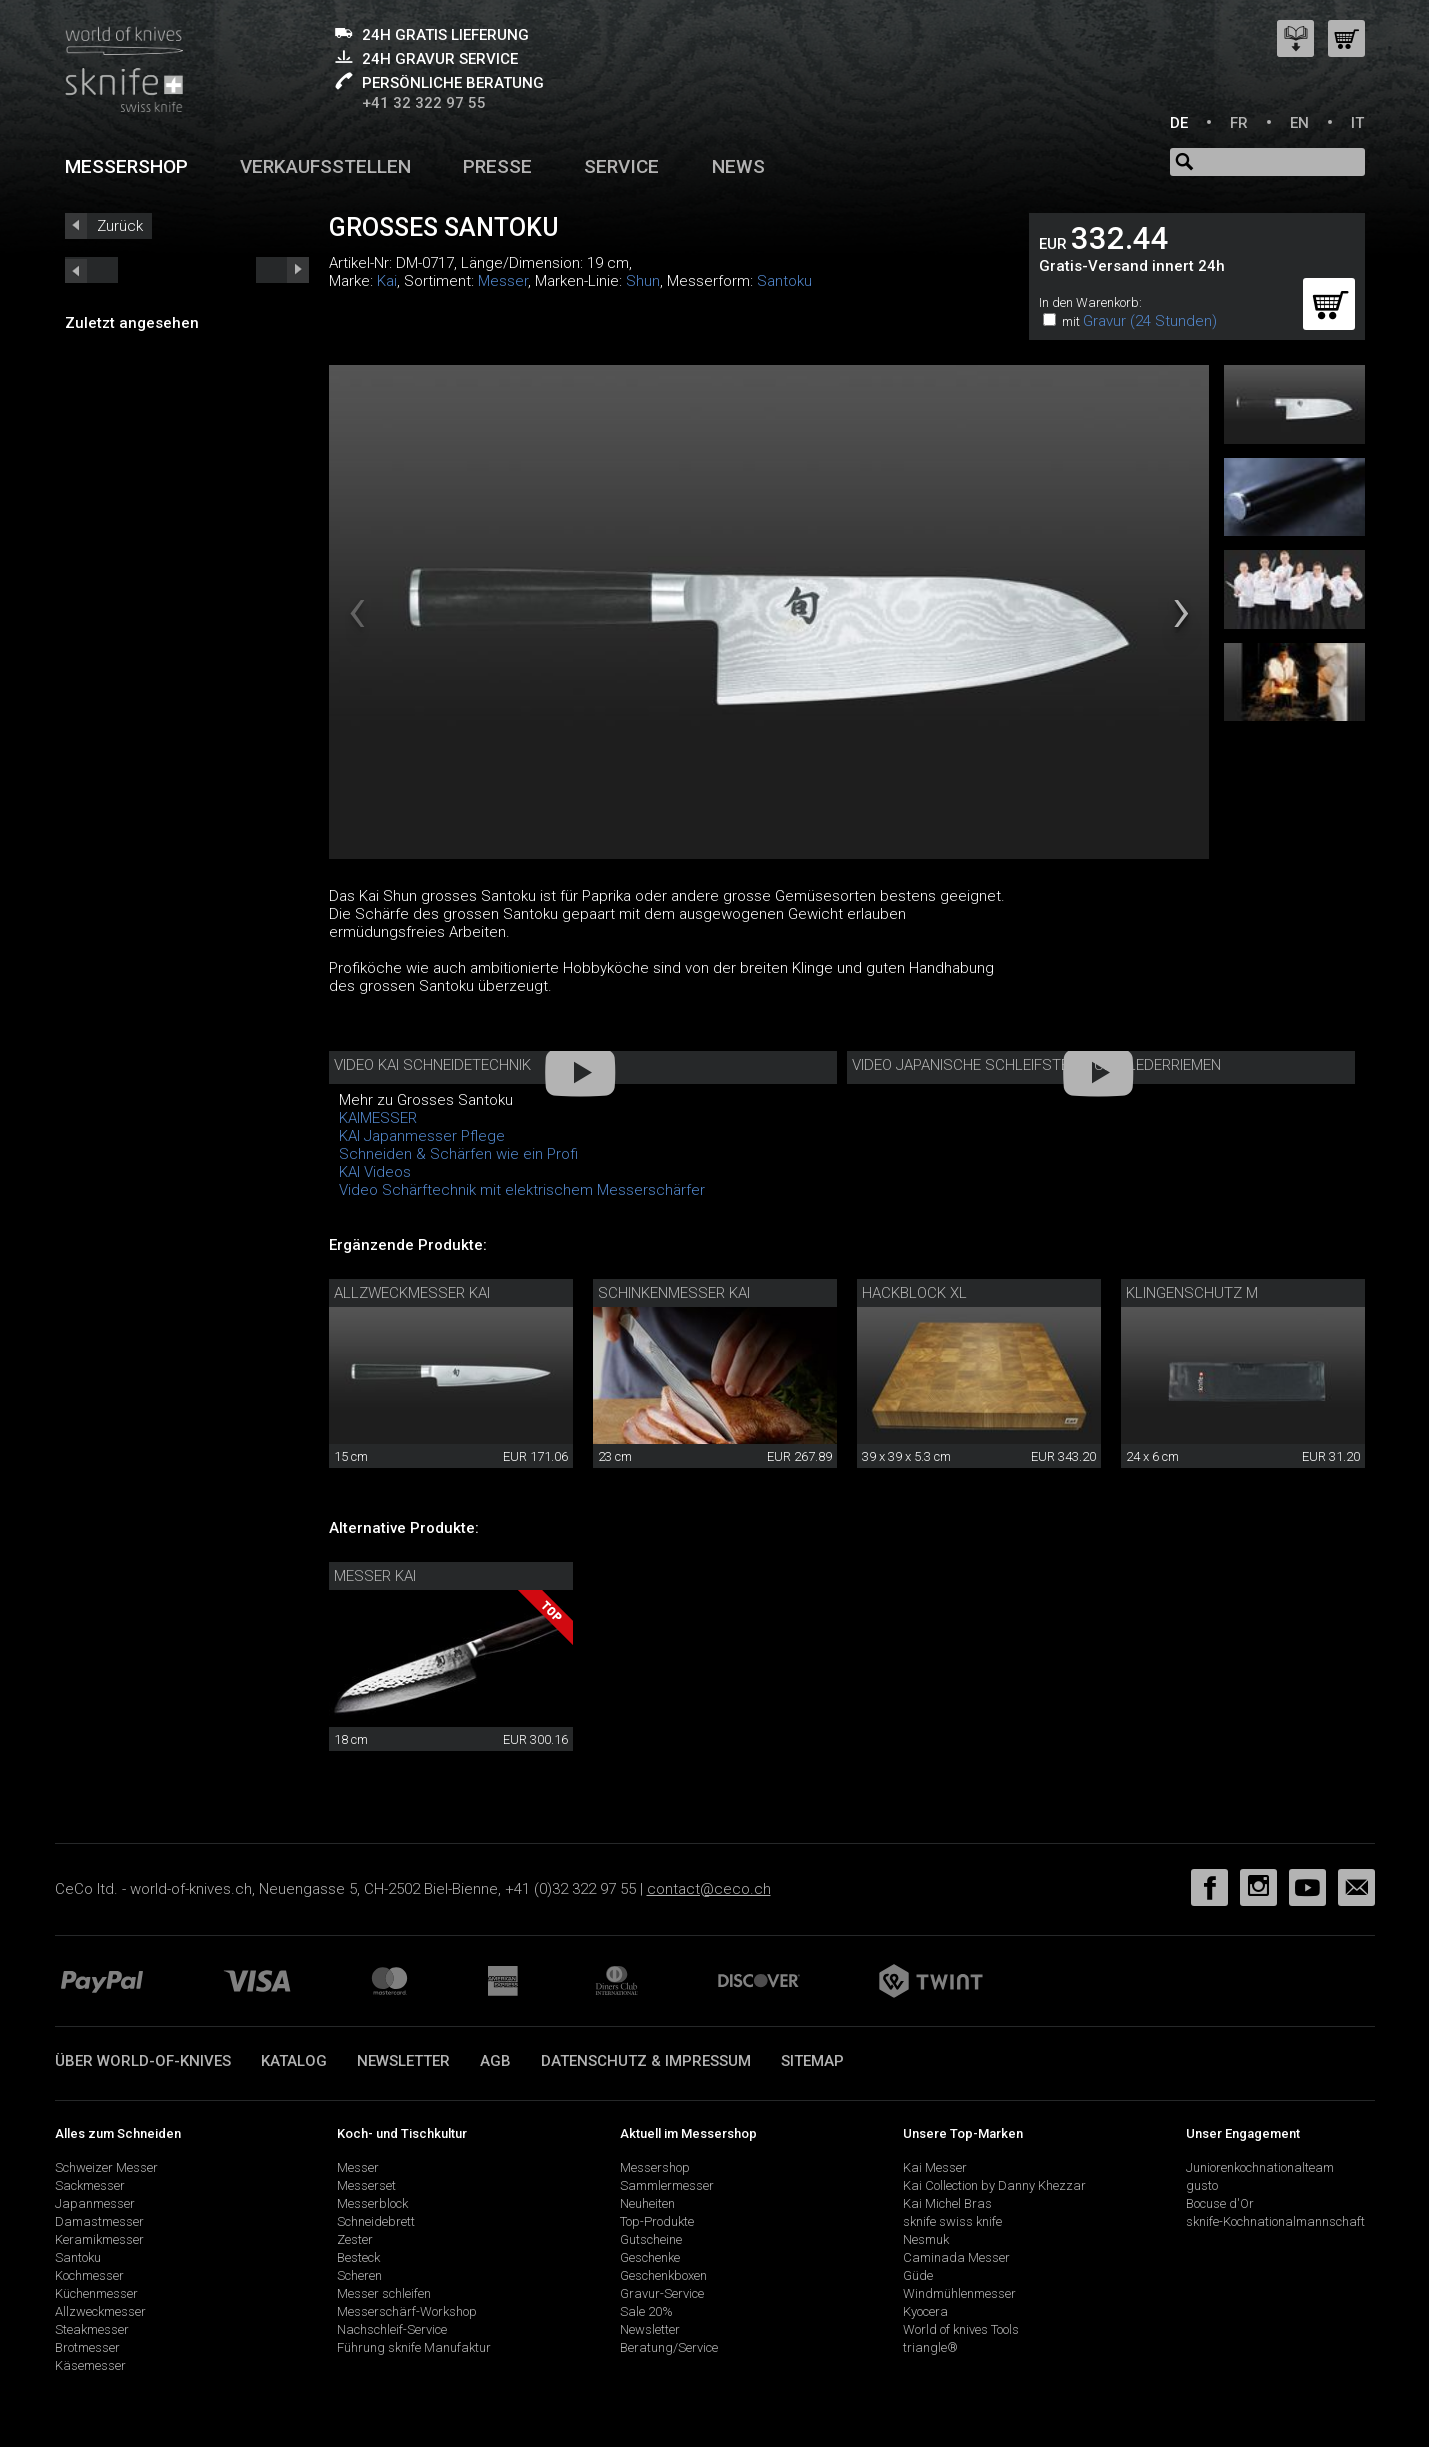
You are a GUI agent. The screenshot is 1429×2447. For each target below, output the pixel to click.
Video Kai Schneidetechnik (432, 1065)
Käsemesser (90, 2365)
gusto (1202, 2185)
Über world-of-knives (143, 2061)
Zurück (120, 226)
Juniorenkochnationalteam (1260, 2167)
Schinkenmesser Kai (674, 1293)
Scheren (359, 2275)
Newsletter (403, 2061)
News (738, 166)
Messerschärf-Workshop (407, 2311)
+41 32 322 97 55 (424, 103)
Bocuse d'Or (1220, 2203)
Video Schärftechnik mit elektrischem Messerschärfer (522, 1190)
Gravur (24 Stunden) (1150, 321)
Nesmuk (926, 2239)
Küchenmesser (96, 2293)
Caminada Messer (956, 2257)
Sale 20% (646, 2311)
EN (1299, 123)
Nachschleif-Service (392, 2329)
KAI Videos (375, 1172)
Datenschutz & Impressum (646, 2061)
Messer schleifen (384, 2293)
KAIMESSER (378, 1118)
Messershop (126, 166)
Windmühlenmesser (959, 2293)
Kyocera (925, 2311)
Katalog (294, 2061)
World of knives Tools (961, 2329)
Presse (497, 166)
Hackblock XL (914, 1293)
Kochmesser (89, 2275)
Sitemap (812, 2061)
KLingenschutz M (1192, 1293)
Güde (918, 2275)
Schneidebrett (376, 2221)
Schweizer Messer (106, 2167)
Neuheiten (647, 2203)
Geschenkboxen (663, 2275)
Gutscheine (651, 2239)
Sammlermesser (667, 2185)
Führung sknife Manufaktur (414, 2347)
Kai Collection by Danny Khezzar (994, 2185)
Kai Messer (935, 2167)
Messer (503, 281)
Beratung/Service (669, 2347)
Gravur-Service (662, 2293)
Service (621, 166)
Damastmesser (99, 2221)
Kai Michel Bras (947, 2203)
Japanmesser (95, 2203)
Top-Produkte (657, 2221)
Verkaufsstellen (325, 166)
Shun (643, 281)
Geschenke (650, 2257)
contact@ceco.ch (709, 1889)
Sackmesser (90, 2185)
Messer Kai (375, 1576)
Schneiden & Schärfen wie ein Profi (458, 1154)
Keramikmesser (99, 2239)
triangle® (930, 2347)
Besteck (358, 2257)
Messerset (366, 2185)
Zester (355, 2239)
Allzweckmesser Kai (412, 1293)
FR (1239, 123)
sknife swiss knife (952, 2221)
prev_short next (282, 270)
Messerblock (372, 2203)
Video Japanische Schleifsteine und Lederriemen (1036, 1065)
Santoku (784, 281)
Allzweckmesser (100, 2311)
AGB (495, 2061)
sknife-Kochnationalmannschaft (1275, 2221)
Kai (387, 281)
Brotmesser (87, 2347)
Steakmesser (92, 2329)
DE (1179, 123)
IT (1357, 123)
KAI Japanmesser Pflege (422, 1136)
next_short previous (91, 270)
